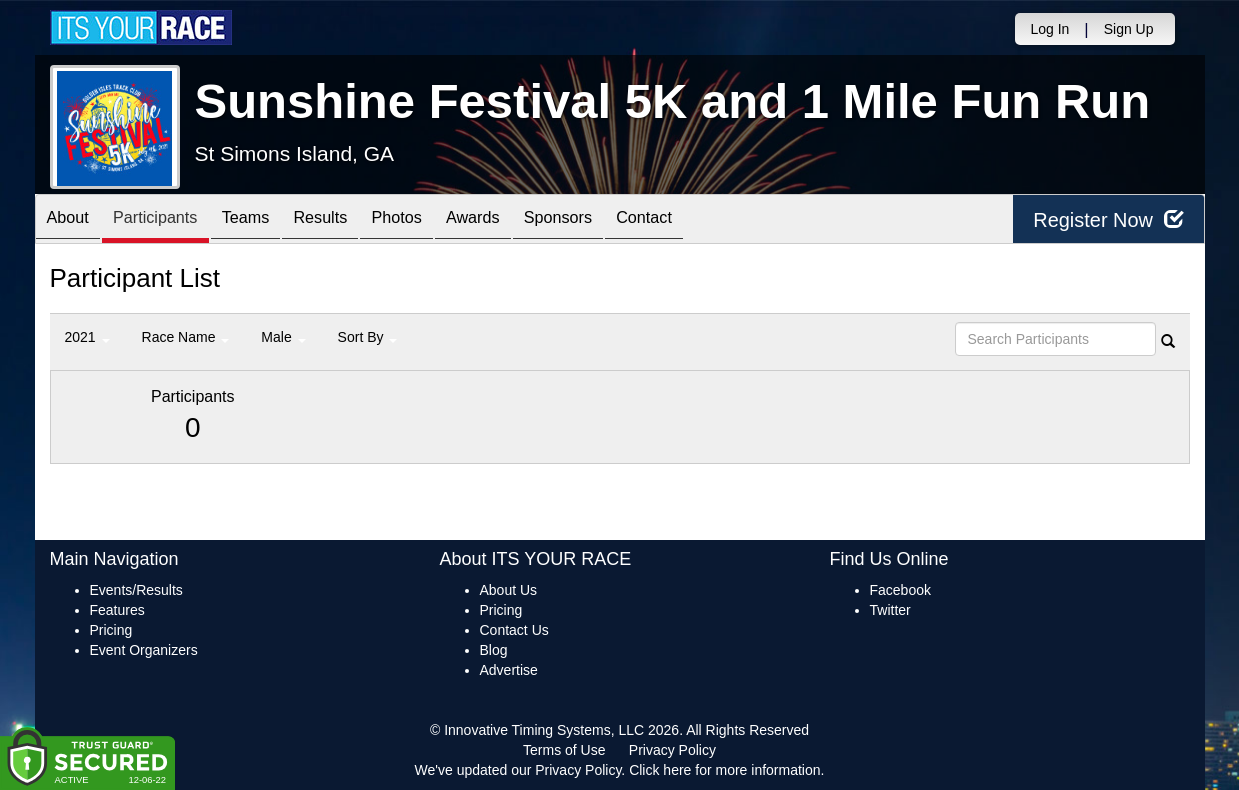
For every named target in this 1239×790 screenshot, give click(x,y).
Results (355, 220)
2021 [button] (87, 337)
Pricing (111, 630)
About (73, 220)
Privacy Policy (672, 750)
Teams (270, 220)
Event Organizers (144, 650)
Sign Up (1129, 29)
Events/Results (136, 590)
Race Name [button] (186, 337)
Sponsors (622, 220)
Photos (441, 220)
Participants (170, 220)
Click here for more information (724, 770)
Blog (494, 650)
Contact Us (514, 630)
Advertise (509, 670)
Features (117, 610)
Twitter (890, 610)
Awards (528, 220)
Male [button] (283, 337)
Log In (1049, 29)
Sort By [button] (368, 337)
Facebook (900, 590)
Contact (719, 220)
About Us (509, 590)
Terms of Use (564, 750)
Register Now (1108, 219)
